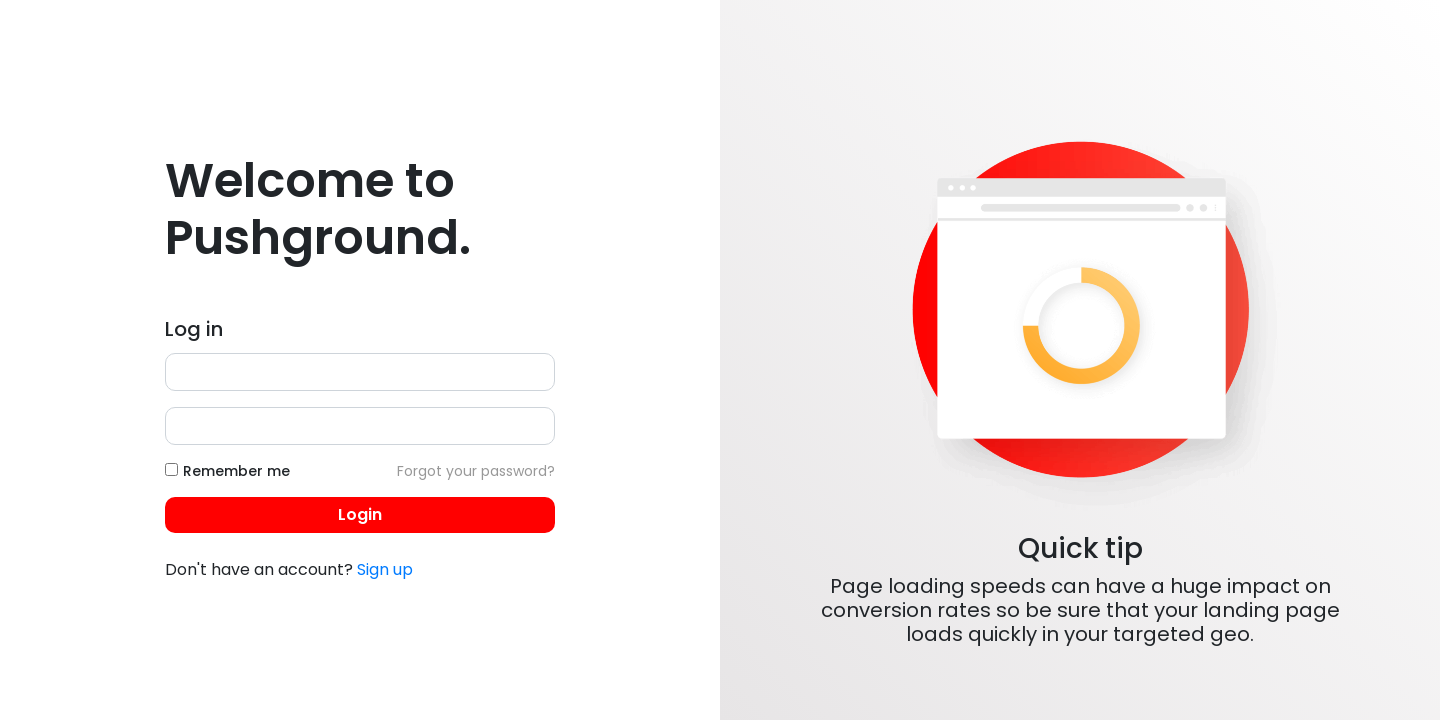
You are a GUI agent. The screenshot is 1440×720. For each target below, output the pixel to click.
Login (360, 514)
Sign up (385, 569)
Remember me (236, 471)
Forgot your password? (476, 471)
